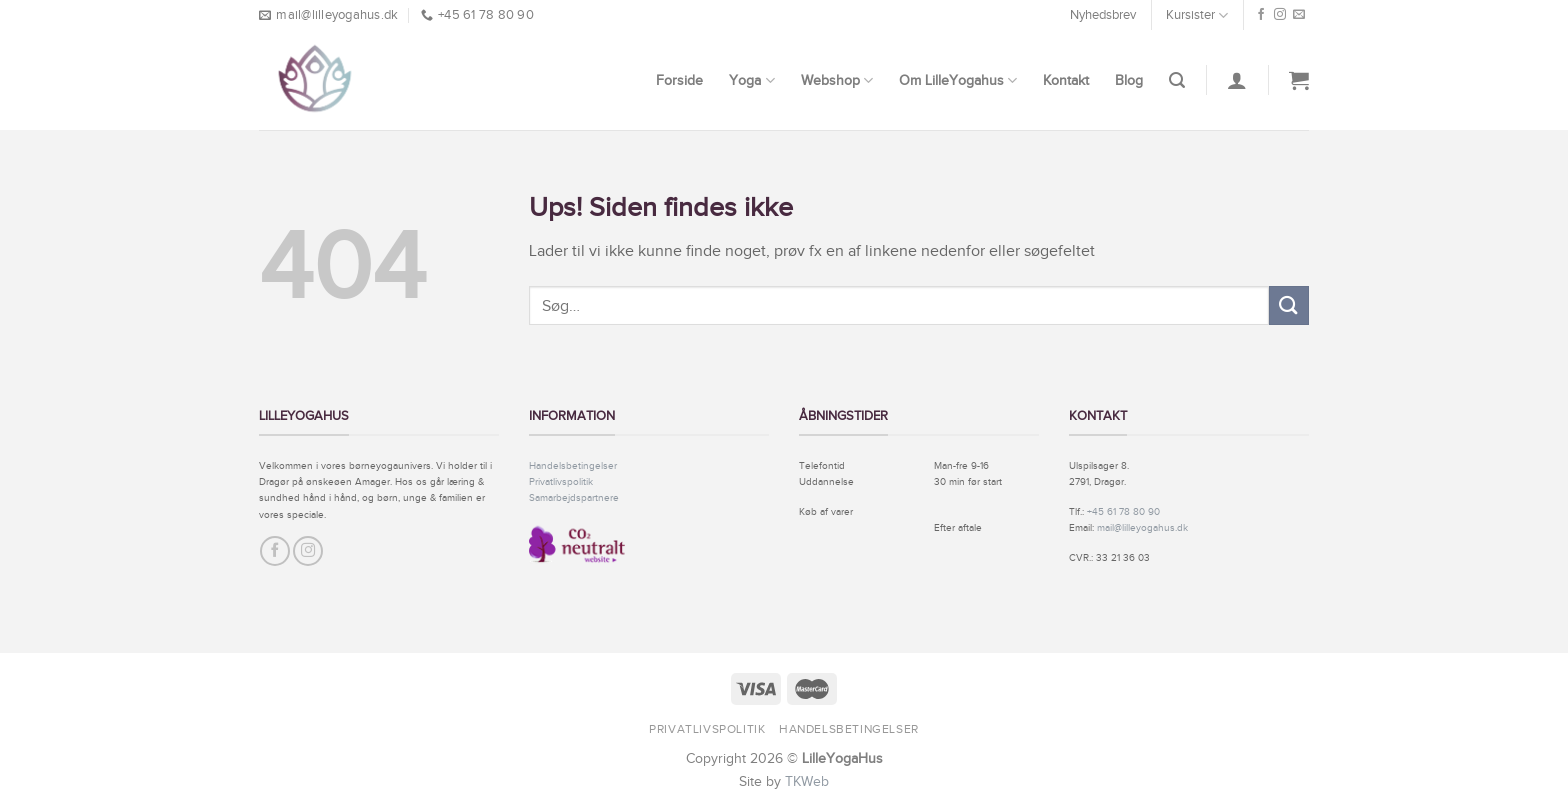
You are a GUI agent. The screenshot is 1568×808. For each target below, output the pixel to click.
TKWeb (807, 781)
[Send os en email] (1299, 15)
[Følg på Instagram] (1280, 15)
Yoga (751, 80)
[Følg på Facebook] (1261, 15)
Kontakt (1066, 80)
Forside (679, 80)
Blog (1129, 80)
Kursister (1197, 15)
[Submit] (1289, 305)
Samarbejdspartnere (574, 497)
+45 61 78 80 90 (1123, 511)
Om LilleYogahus (958, 80)
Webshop (837, 80)
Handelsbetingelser (573, 465)
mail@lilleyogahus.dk (1142, 527)
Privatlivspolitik (561, 481)
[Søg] (1177, 80)
